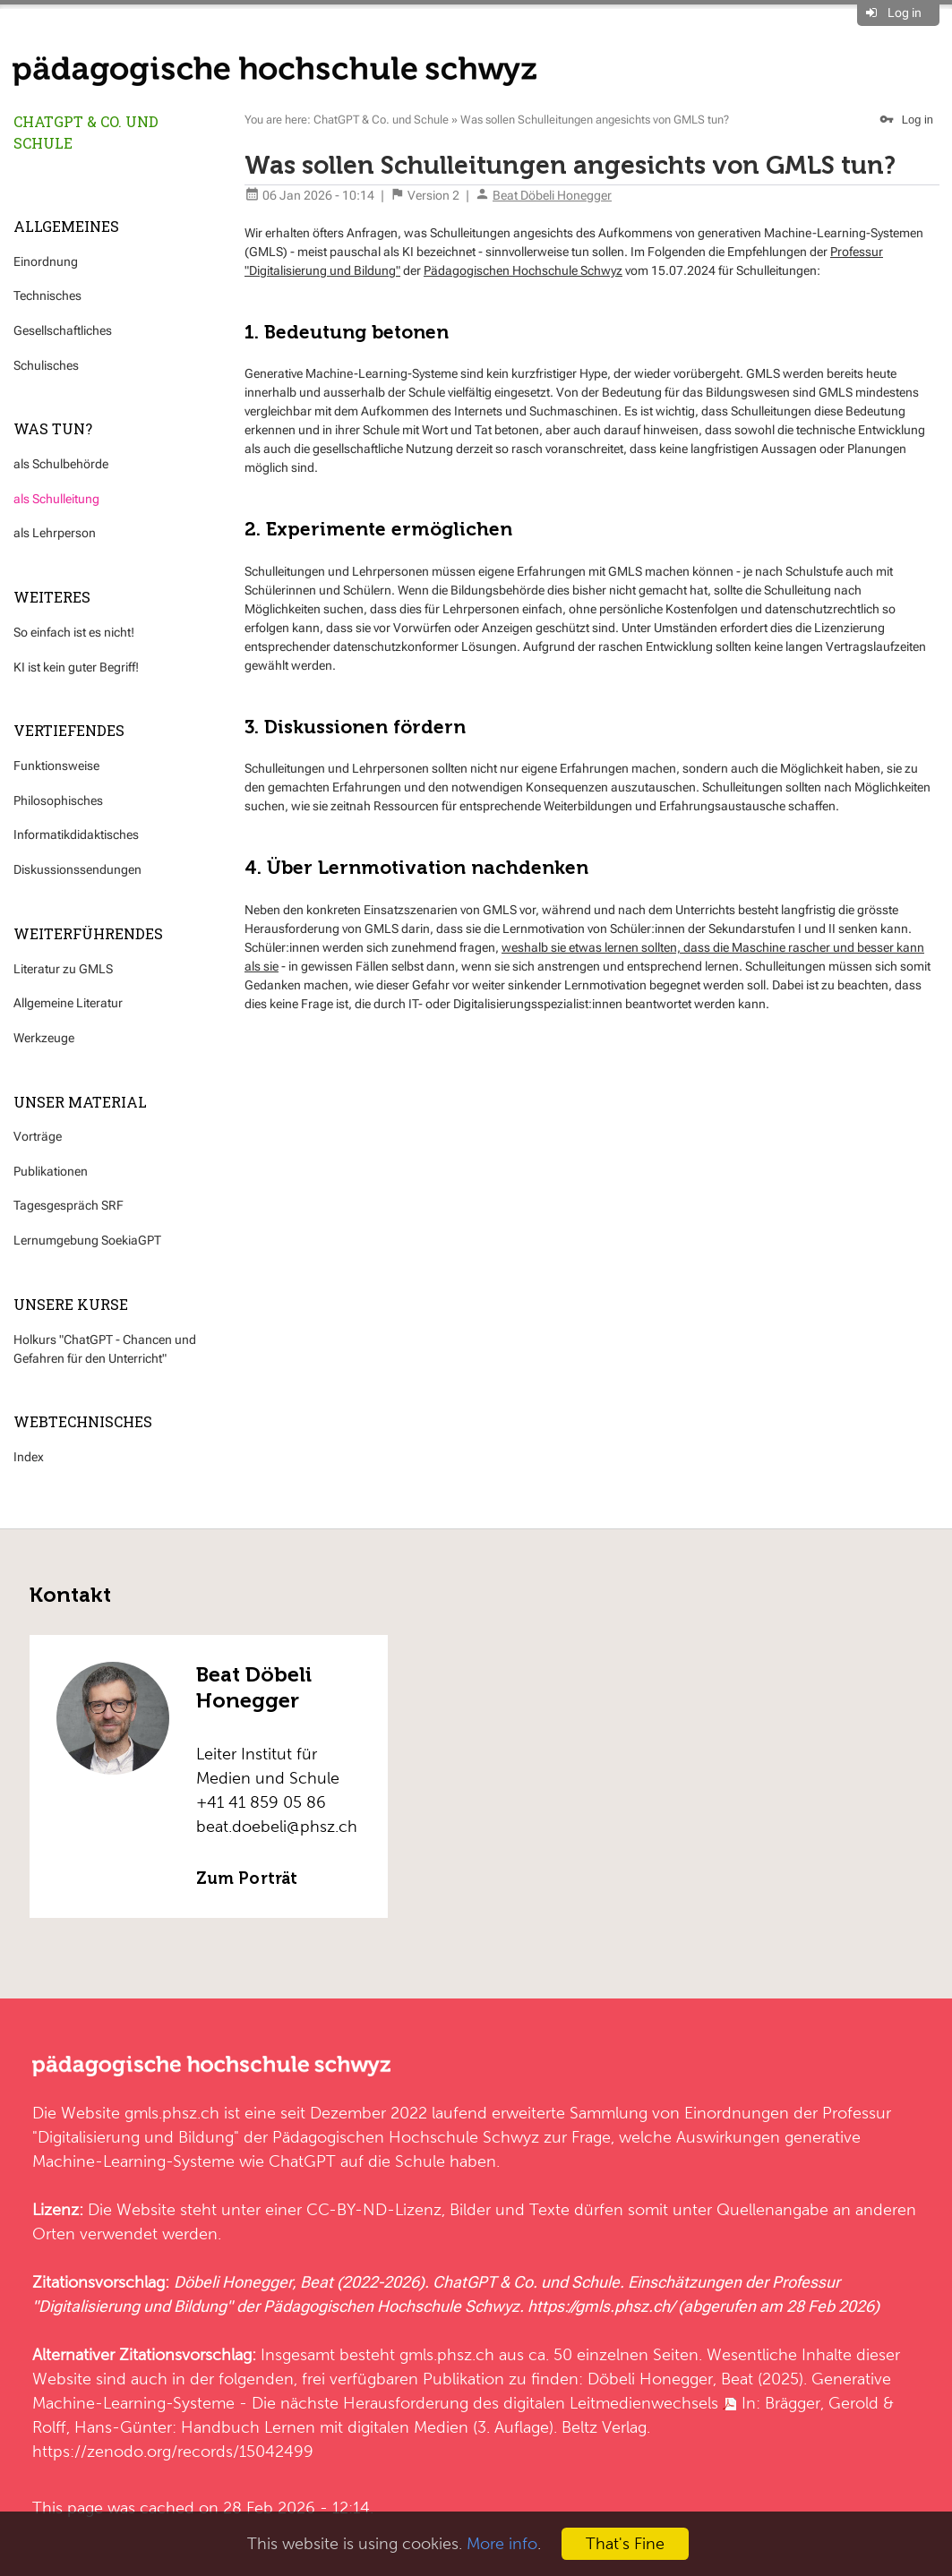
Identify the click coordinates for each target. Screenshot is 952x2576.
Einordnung (45, 261)
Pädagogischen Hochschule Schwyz (523, 270)
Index (28, 1457)
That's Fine (625, 2543)
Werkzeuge (43, 1038)
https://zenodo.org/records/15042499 (172, 2451)
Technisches (47, 295)
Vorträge (37, 1136)
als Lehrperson (54, 533)
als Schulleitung (56, 499)
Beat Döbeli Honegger (552, 195)
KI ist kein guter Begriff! (76, 667)
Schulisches (46, 365)
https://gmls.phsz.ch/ (600, 2306)
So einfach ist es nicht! (73, 632)
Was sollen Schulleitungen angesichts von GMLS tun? (594, 119)
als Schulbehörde (60, 464)
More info (502, 2543)
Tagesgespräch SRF (68, 1205)
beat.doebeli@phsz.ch (276, 1826)
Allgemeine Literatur (68, 1003)
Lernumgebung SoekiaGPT (87, 1240)
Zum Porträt (246, 1878)
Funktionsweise (56, 765)
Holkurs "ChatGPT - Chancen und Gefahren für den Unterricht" (104, 1348)
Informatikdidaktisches (76, 834)
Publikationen (50, 1171)
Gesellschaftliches (62, 330)
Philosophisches (58, 800)
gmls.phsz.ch (171, 2112)
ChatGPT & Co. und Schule (86, 132)
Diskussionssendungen (77, 869)
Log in (905, 12)
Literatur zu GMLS (63, 969)
